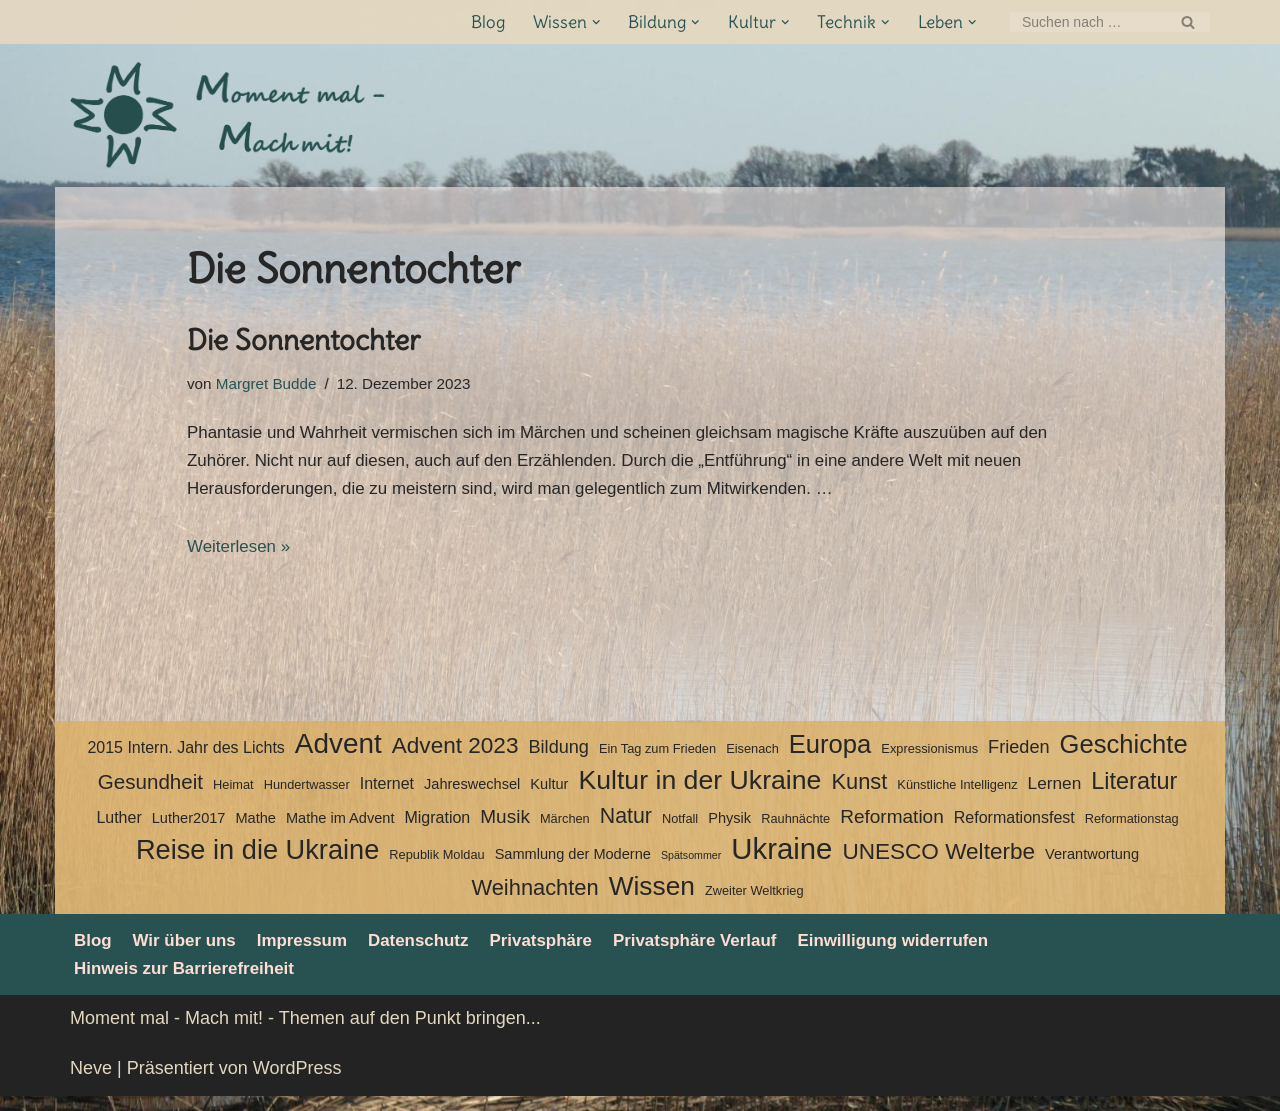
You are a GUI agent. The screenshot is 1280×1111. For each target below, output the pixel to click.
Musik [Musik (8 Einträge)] (505, 827)
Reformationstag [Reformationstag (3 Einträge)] (1132, 829)
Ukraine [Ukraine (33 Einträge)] (781, 861)
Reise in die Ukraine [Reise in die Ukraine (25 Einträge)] (257, 862)
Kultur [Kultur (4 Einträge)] (549, 796)
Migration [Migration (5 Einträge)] (437, 828)
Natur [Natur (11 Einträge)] (626, 827)
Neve (91, 1083)
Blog (471, 22)
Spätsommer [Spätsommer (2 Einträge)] (691, 867)
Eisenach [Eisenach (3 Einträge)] (752, 760)
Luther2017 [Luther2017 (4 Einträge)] (189, 829)
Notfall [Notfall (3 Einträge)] (680, 829)
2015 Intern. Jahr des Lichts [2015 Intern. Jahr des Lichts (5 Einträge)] (185, 759)
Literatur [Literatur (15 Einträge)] (1134, 793)
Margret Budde (271, 385)
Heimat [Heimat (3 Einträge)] (233, 796)
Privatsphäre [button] (565, 953)
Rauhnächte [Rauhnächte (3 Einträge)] (795, 829)
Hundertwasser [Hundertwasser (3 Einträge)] (307, 796)
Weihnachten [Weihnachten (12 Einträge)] (534, 899)
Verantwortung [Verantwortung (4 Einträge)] (1092, 866)
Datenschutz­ (436, 953)
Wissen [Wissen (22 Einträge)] (652, 898)
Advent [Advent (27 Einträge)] (338, 756)
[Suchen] (1087, 22)
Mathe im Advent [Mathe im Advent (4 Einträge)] (340, 829)
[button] (582, 22)
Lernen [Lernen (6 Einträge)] (1055, 795)
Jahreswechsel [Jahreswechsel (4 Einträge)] (472, 796)
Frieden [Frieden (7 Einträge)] (1018, 759)
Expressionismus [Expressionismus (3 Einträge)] (929, 760)
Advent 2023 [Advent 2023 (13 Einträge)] (455, 757)
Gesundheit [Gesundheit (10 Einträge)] (150, 793)
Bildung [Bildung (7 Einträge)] (558, 759)
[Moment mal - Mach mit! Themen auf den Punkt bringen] (230, 115)
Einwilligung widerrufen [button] (937, 953)
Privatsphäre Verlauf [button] (728, 953)
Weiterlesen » (242, 558)
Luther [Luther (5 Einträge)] (118, 828)
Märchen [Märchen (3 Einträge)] (565, 829)
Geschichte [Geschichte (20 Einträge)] (1124, 756)
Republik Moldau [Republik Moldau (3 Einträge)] (436, 866)
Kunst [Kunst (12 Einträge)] (859, 793)
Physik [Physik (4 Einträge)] (729, 829)
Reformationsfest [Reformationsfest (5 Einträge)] (1014, 828)
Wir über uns (190, 953)
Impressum (314, 953)
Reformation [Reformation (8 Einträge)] (892, 827)
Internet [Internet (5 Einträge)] (387, 795)
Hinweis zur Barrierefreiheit (191, 983)
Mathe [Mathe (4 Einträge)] (255, 829)
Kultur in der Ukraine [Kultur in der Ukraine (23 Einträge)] (699, 792)
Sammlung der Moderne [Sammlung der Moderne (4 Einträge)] (573, 866)
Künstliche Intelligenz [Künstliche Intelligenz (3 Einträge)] (957, 796)
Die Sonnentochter (303, 340)
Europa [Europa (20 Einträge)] (830, 756)
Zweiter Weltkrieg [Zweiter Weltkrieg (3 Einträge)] (754, 902)
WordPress (297, 1083)
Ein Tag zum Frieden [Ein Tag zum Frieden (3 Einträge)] (657, 760)
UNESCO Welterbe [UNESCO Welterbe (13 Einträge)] (938, 863)
